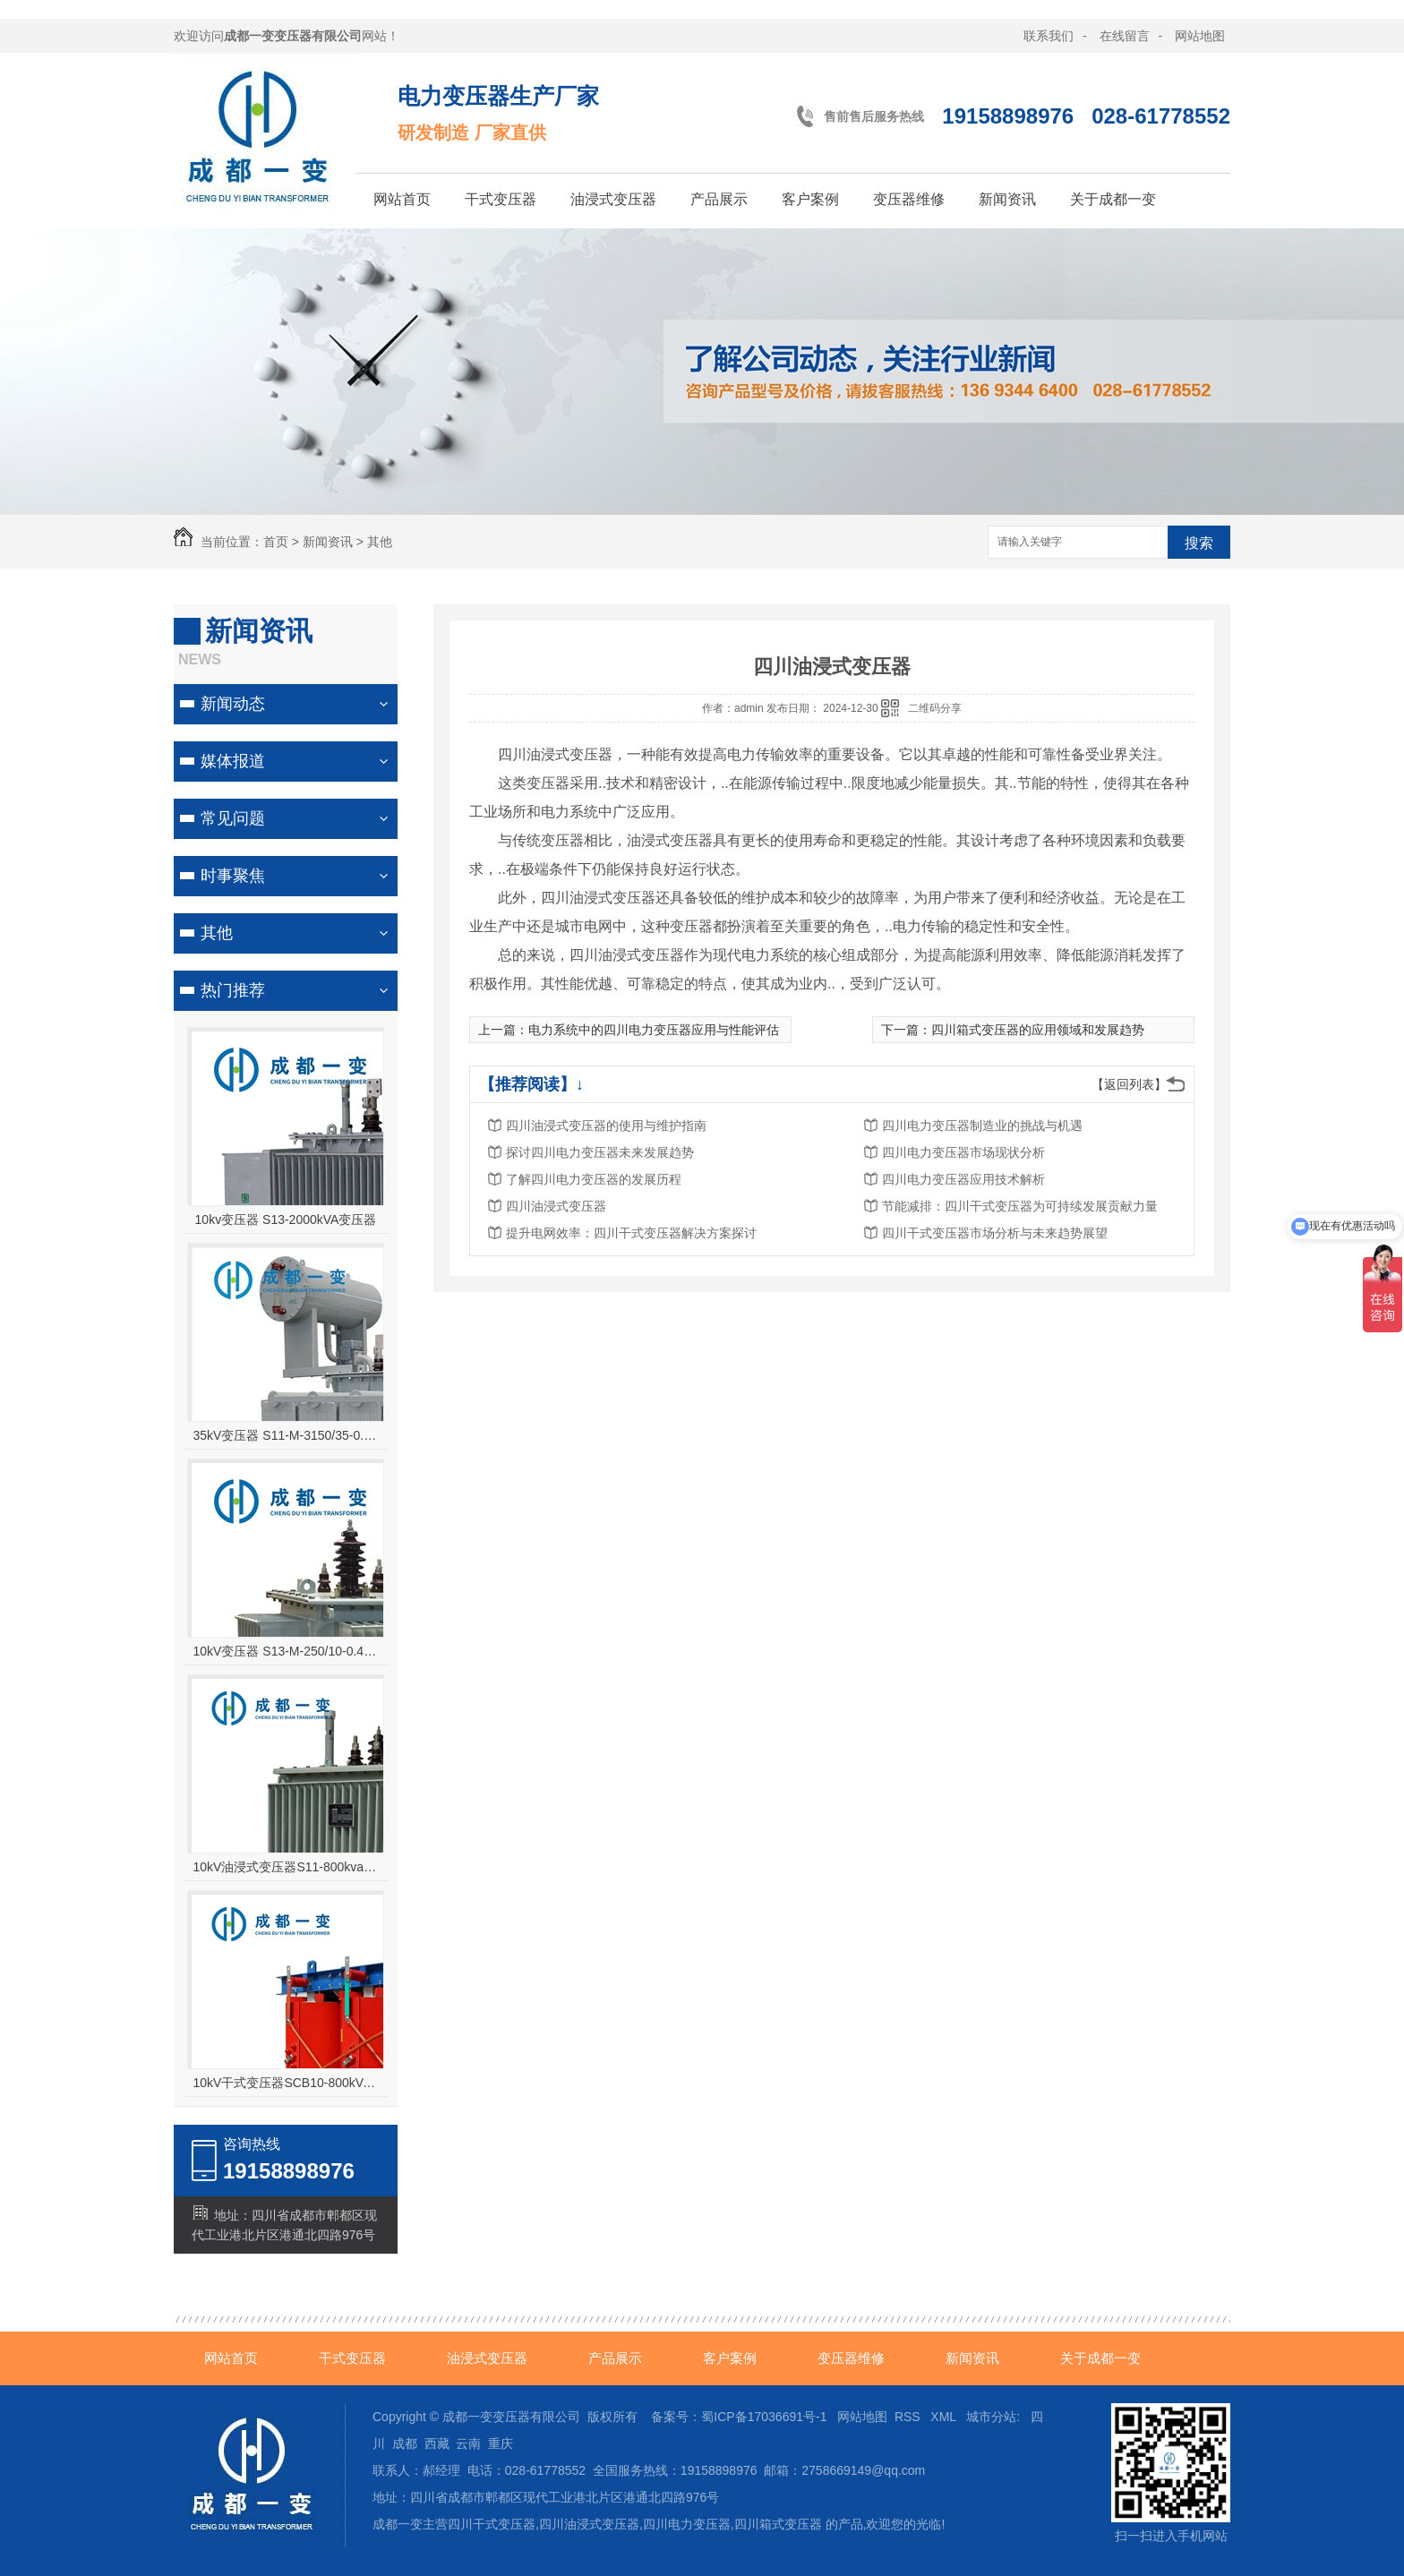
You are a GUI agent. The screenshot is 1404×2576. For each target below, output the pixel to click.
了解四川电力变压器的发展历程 (593, 1179)
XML (944, 2416)
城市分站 (991, 2416)
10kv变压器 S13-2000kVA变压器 (286, 1219)
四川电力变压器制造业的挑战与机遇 (982, 1125)
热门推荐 (233, 990)
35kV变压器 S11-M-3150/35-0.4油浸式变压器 (286, 1435)
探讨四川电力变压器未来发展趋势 (600, 1152)
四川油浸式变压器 (556, 1206)
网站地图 (1200, 36)
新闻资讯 (1007, 199)
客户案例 (810, 199)
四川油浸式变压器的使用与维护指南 (606, 1125)
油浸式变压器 (613, 199)
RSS (909, 2416)
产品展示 (719, 199)
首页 (275, 542)
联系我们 (1048, 36)
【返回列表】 (1129, 1084)
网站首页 (402, 199)
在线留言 (1125, 36)
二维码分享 (935, 708)
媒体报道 (233, 761)
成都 (404, 2443)
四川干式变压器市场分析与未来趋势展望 (995, 1233)
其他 (379, 542)
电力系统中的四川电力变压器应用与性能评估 (653, 1030)
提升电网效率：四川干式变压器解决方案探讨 (631, 1233)
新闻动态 (233, 704)
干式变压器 (500, 199)
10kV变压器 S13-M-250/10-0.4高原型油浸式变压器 (286, 1651)
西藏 (436, 2443)
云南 (468, 2443)
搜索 (1199, 543)
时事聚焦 (233, 876)
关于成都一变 (1113, 199)
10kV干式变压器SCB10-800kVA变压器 (286, 2082)
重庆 (500, 2443)
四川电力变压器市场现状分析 (963, 1152)
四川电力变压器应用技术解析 (963, 1179)
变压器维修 (909, 199)
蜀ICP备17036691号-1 (763, 2416)
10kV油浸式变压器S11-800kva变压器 (286, 1867)
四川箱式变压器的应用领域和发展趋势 (1037, 1030)
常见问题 (233, 818)
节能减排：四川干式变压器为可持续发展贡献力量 (1020, 1206)
